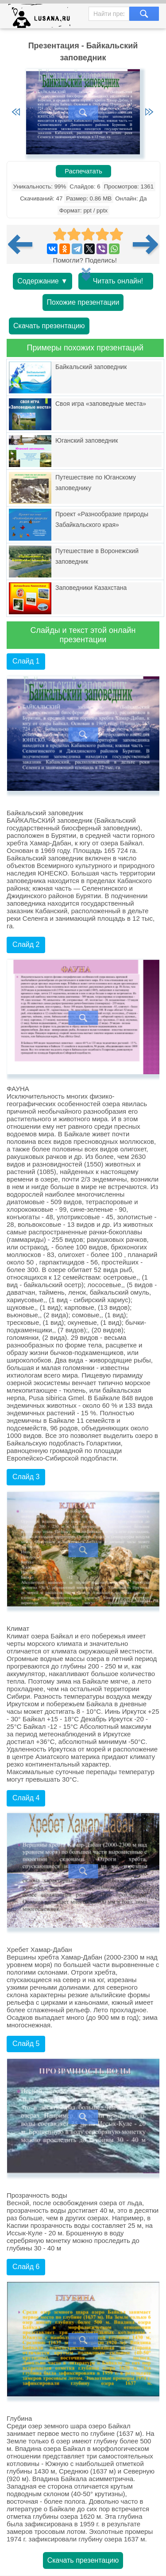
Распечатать (83, 171)
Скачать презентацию (49, 326)
